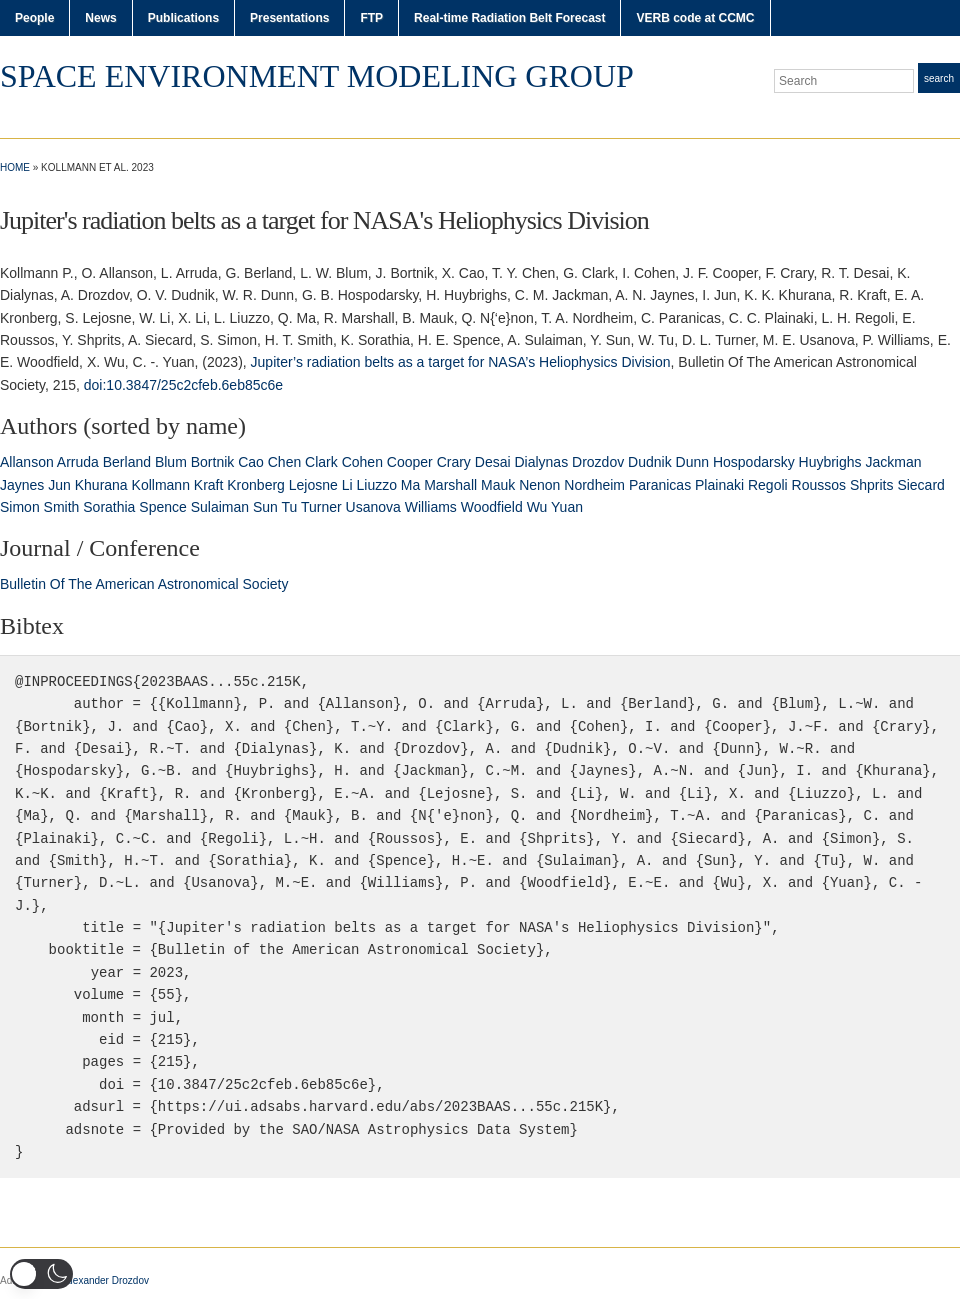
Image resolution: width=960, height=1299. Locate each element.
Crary (454, 462)
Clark (321, 462)
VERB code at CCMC (695, 18)
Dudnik (650, 462)
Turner (321, 507)
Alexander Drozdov (106, 1280)
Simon (20, 507)
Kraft (209, 485)
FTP (371, 18)
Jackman (893, 462)
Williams (431, 507)
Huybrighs (830, 462)
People (34, 18)
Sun (265, 507)
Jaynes (22, 485)
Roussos (819, 485)
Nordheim (594, 485)
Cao (251, 462)
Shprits (872, 485)
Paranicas (660, 485)
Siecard (920, 485)
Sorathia (109, 507)
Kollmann (161, 485)
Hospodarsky (754, 462)
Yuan (567, 507)
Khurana (101, 485)
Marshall (450, 485)
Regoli (768, 485)
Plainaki (719, 485)
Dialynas (541, 462)
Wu (537, 507)
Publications (183, 18)
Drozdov (598, 462)
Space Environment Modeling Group (317, 76)
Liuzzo (377, 485)
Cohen (362, 462)
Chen (284, 462)
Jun (59, 485)
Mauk (498, 485)
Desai (493, 462)
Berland (127, 462)
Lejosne (313, 485)
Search (939, 78)
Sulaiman (220, 507)
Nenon (539, 485)
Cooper (410, 462)
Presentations (289, 18)
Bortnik (213, 462)
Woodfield (492, 507)
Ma (410, 485)
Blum (171, 462)
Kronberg (256, 485)
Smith (62, 507)
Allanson (27, 462)
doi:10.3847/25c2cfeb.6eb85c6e (183, 385)
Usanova (373, 507)
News (100, 18)
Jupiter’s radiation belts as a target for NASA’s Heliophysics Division (461, 362)
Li (347, 485)
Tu (290, 507)
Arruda (78, 462)
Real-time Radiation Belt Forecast (509, 18)
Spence (162, 507)
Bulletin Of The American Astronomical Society (144, 584)
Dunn (692, 462)
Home (15, 167)
